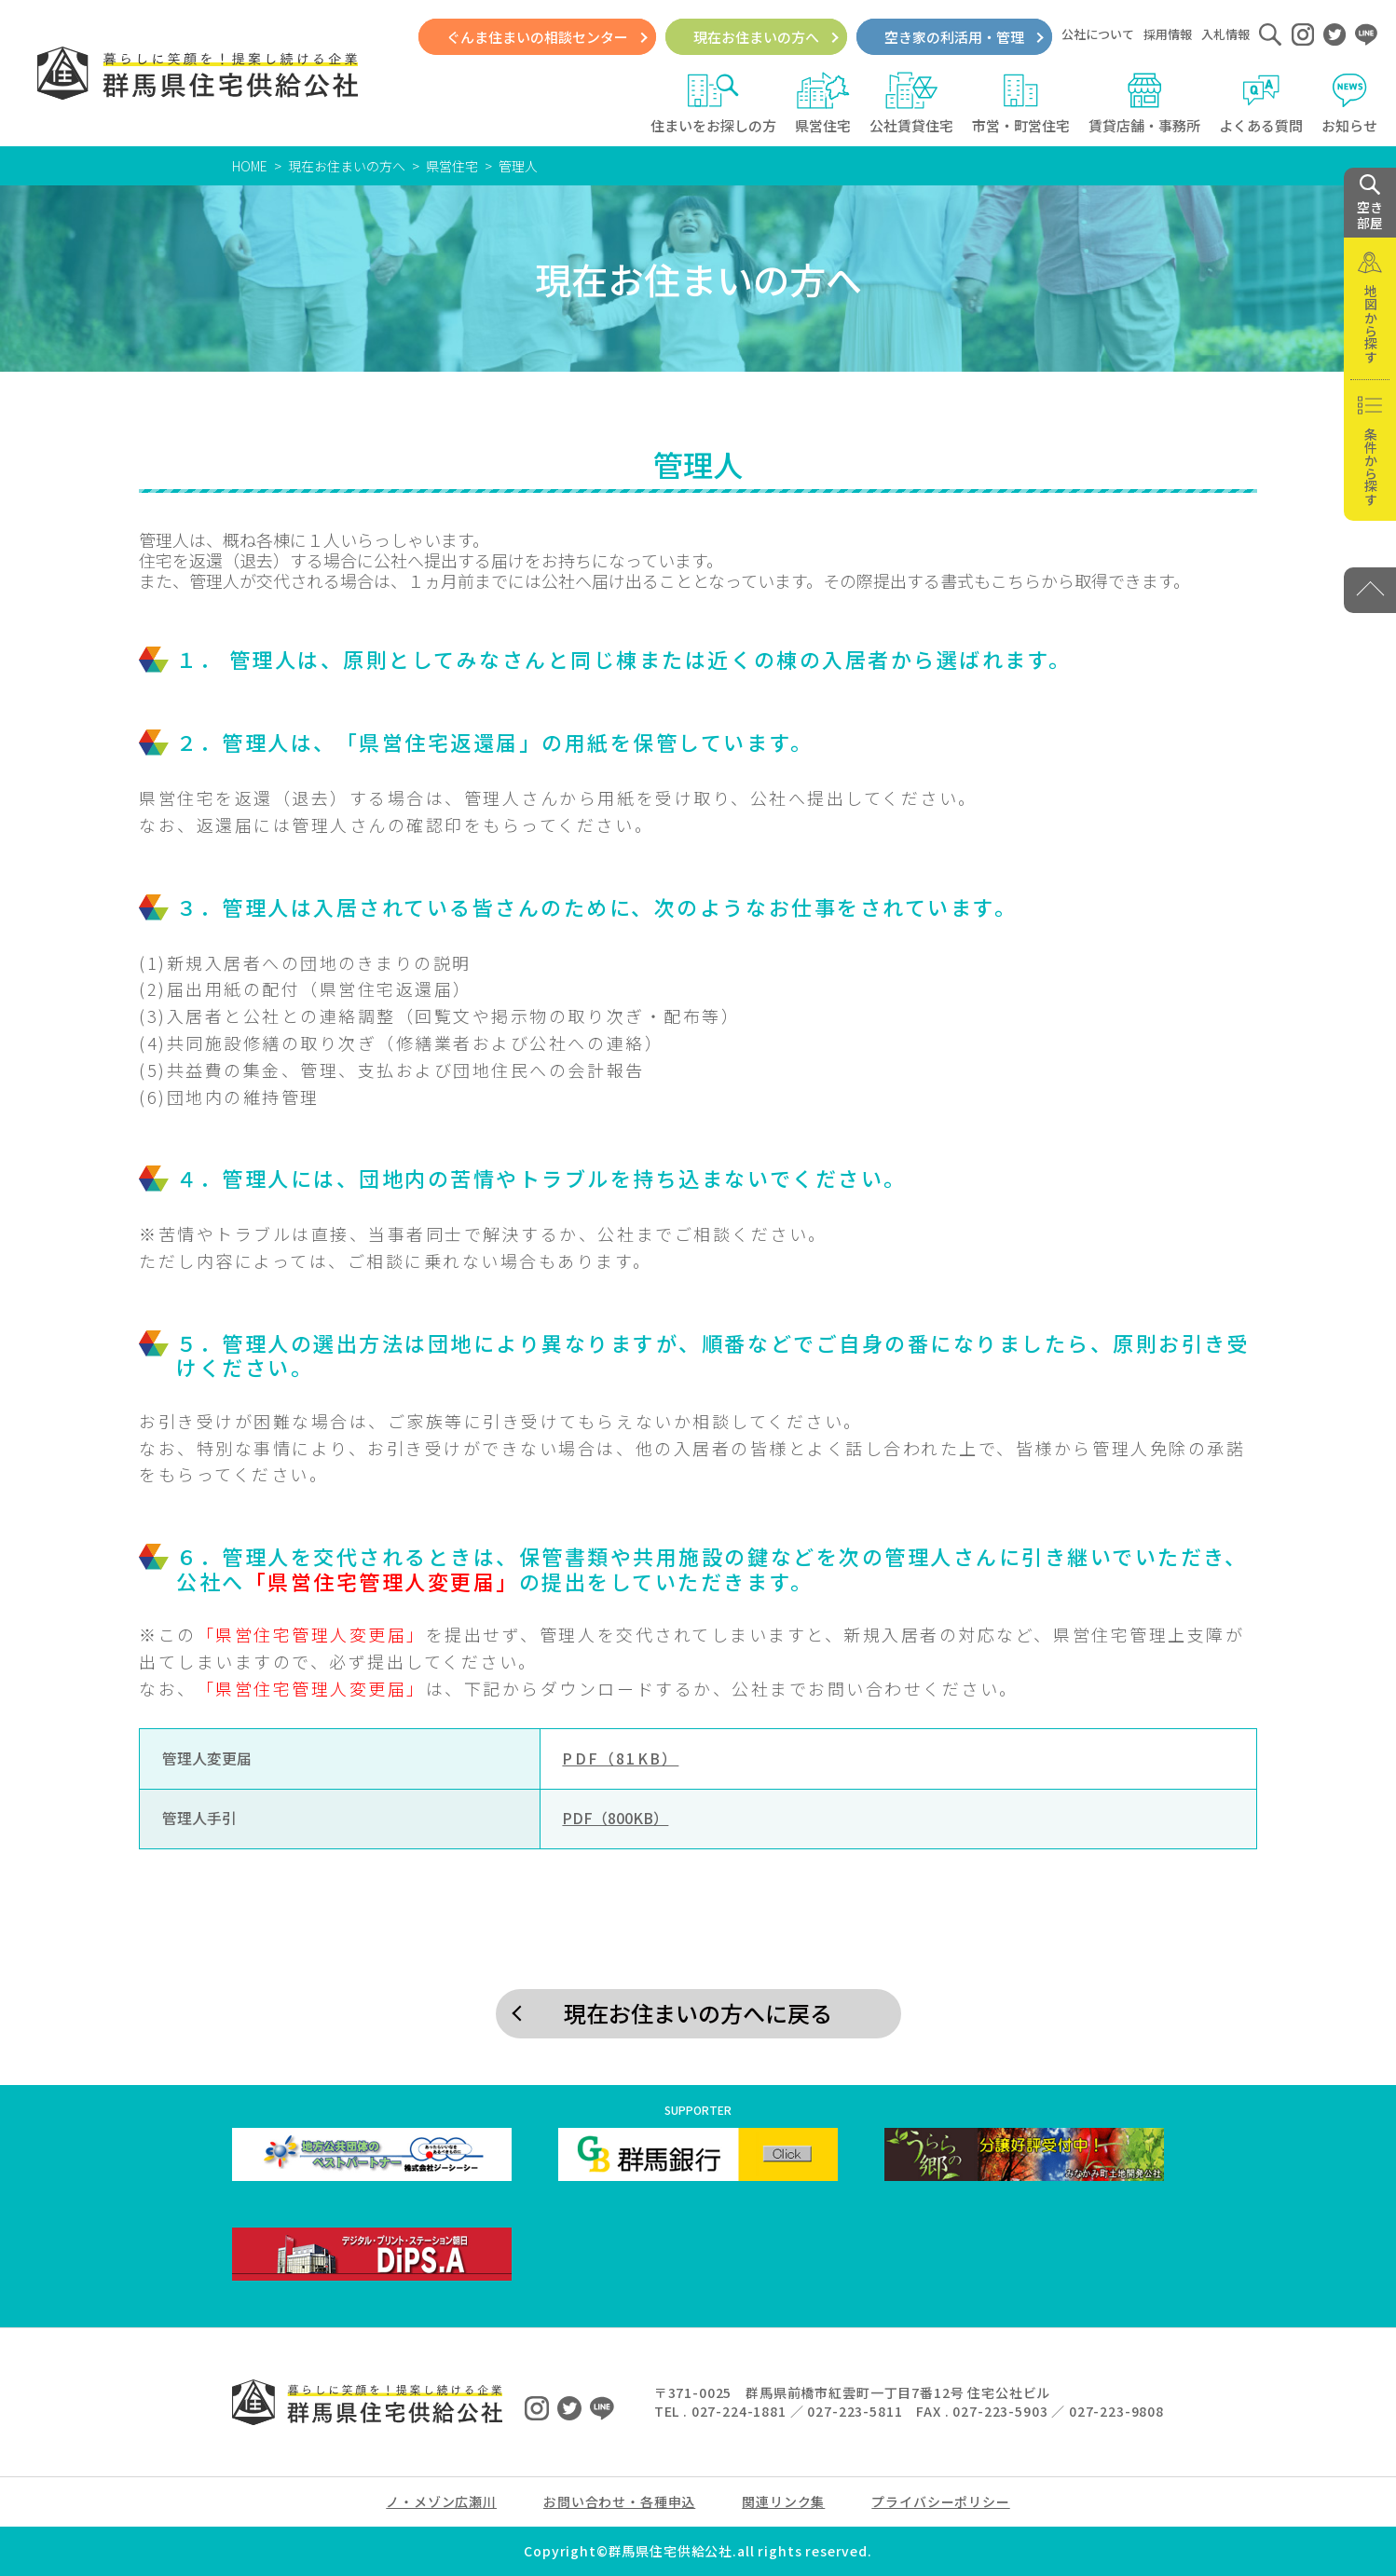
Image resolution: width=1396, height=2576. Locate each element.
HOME (249, 166)
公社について (1097, 34)
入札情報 (1225, 34)
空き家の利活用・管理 (954, 37)
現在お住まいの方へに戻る (698, 2013)
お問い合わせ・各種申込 (619, 2501)
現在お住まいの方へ (756, 37)
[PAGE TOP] (1370, 590)
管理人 (518, 166)
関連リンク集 (783, 2501)
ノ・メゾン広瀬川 (441, 2501)
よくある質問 (1261, 103)
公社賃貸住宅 (911, 103)
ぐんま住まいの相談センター (537, 37)
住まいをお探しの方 (713, 103)
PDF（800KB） (615, 1818)
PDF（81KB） (620, 1758)
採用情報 (1167, 34)
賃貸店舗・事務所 (1144, 103)
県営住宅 (823, 103)
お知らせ (1349, 103)
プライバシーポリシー (940, 2501)
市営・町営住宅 (1021, 103)
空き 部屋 (1370, 203)
